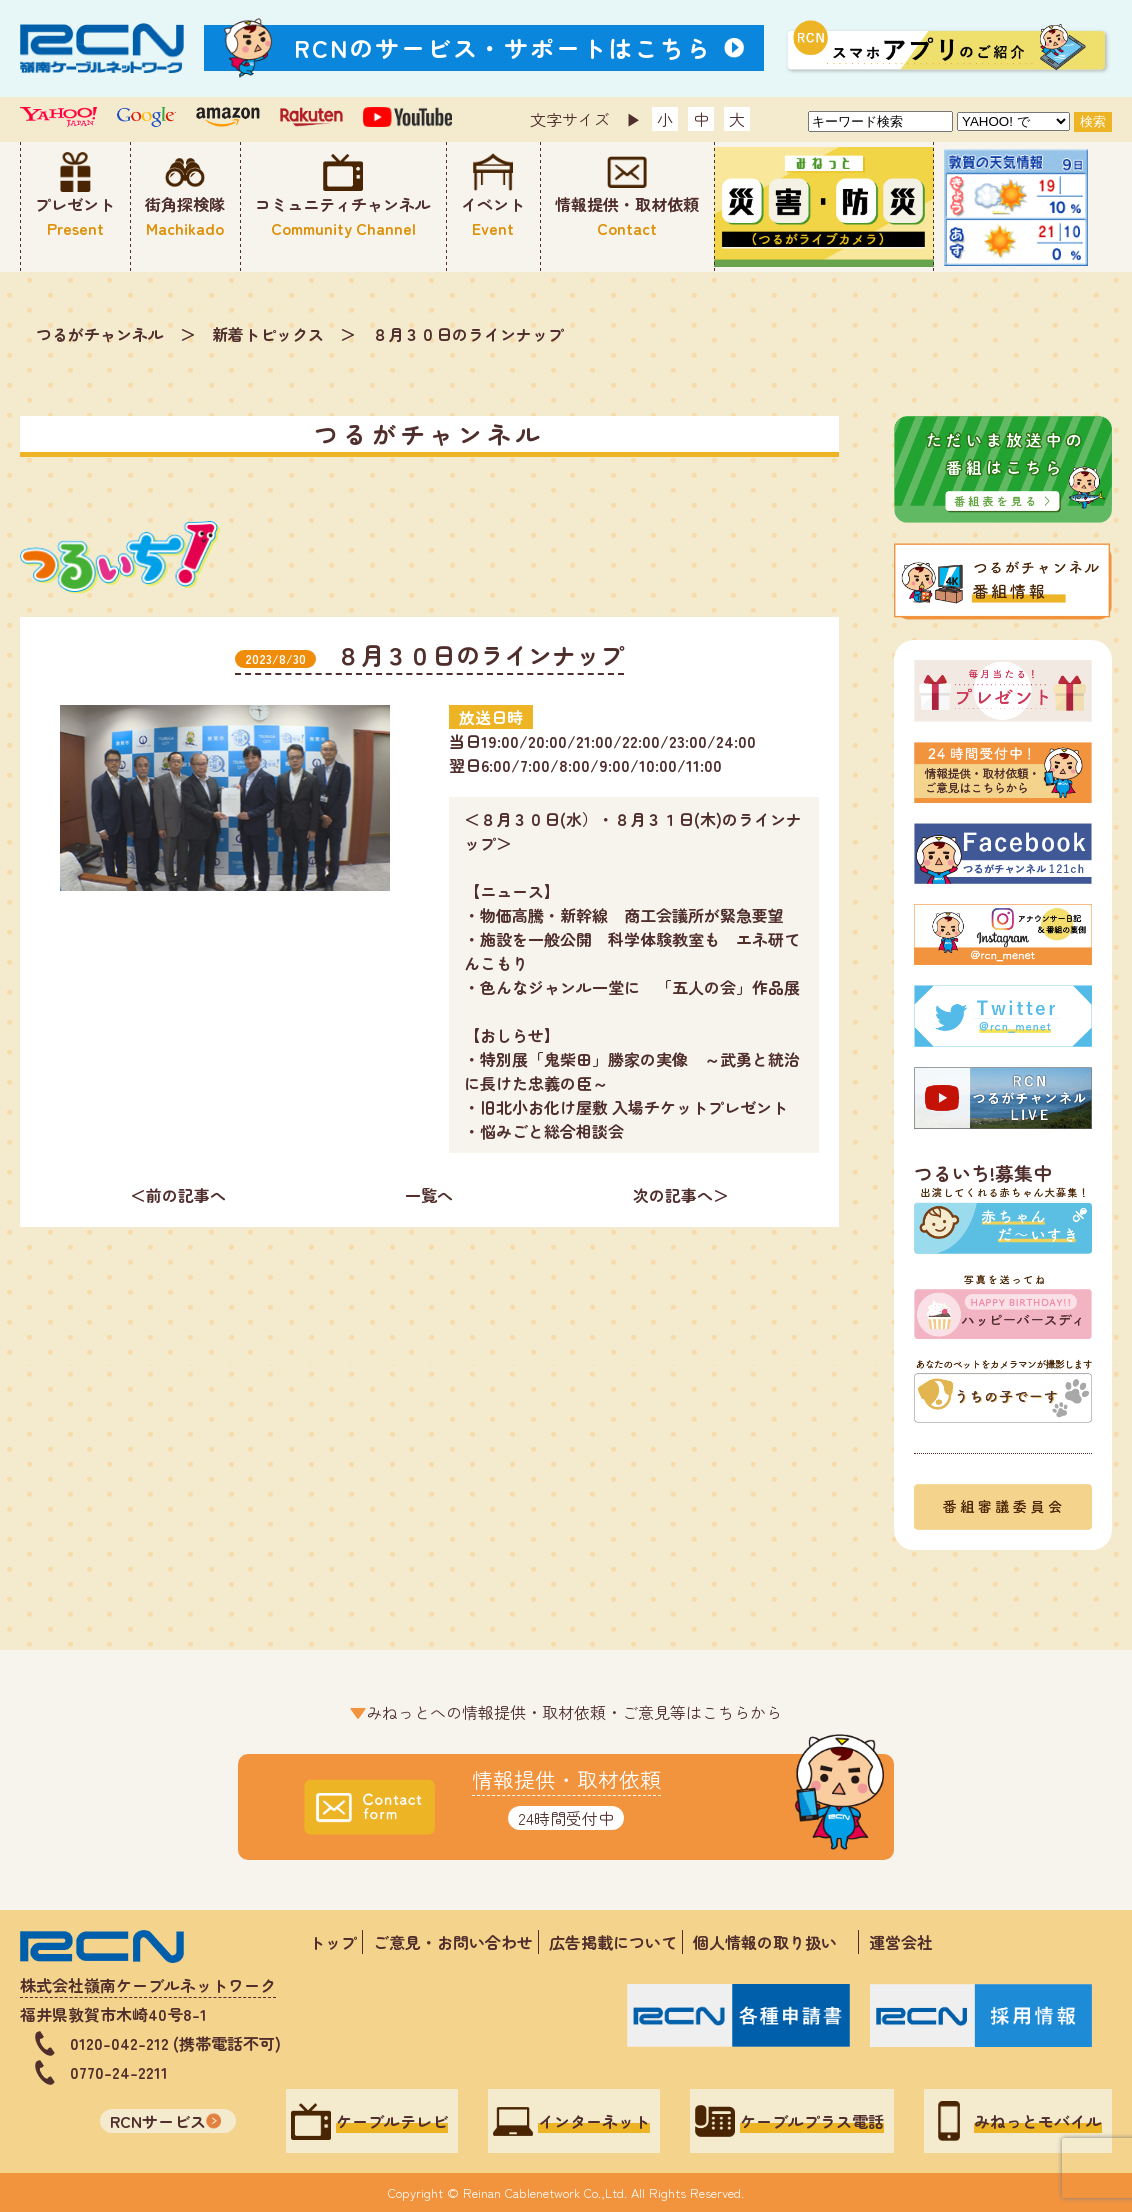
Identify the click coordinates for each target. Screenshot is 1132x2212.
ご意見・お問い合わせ (453, 1942)
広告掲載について (613, 1942)
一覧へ (429, 1195)
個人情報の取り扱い (773, 1942)
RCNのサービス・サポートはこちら (503, 47)
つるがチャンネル (100, 334)
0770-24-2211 (119, 2072)
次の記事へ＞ (681, 1195)
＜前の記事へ (178, 1195)
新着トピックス (268, 334)
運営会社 (901, 1942)
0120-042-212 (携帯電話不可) (175, 2043)
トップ (333, 1942)
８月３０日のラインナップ (468, 334)
